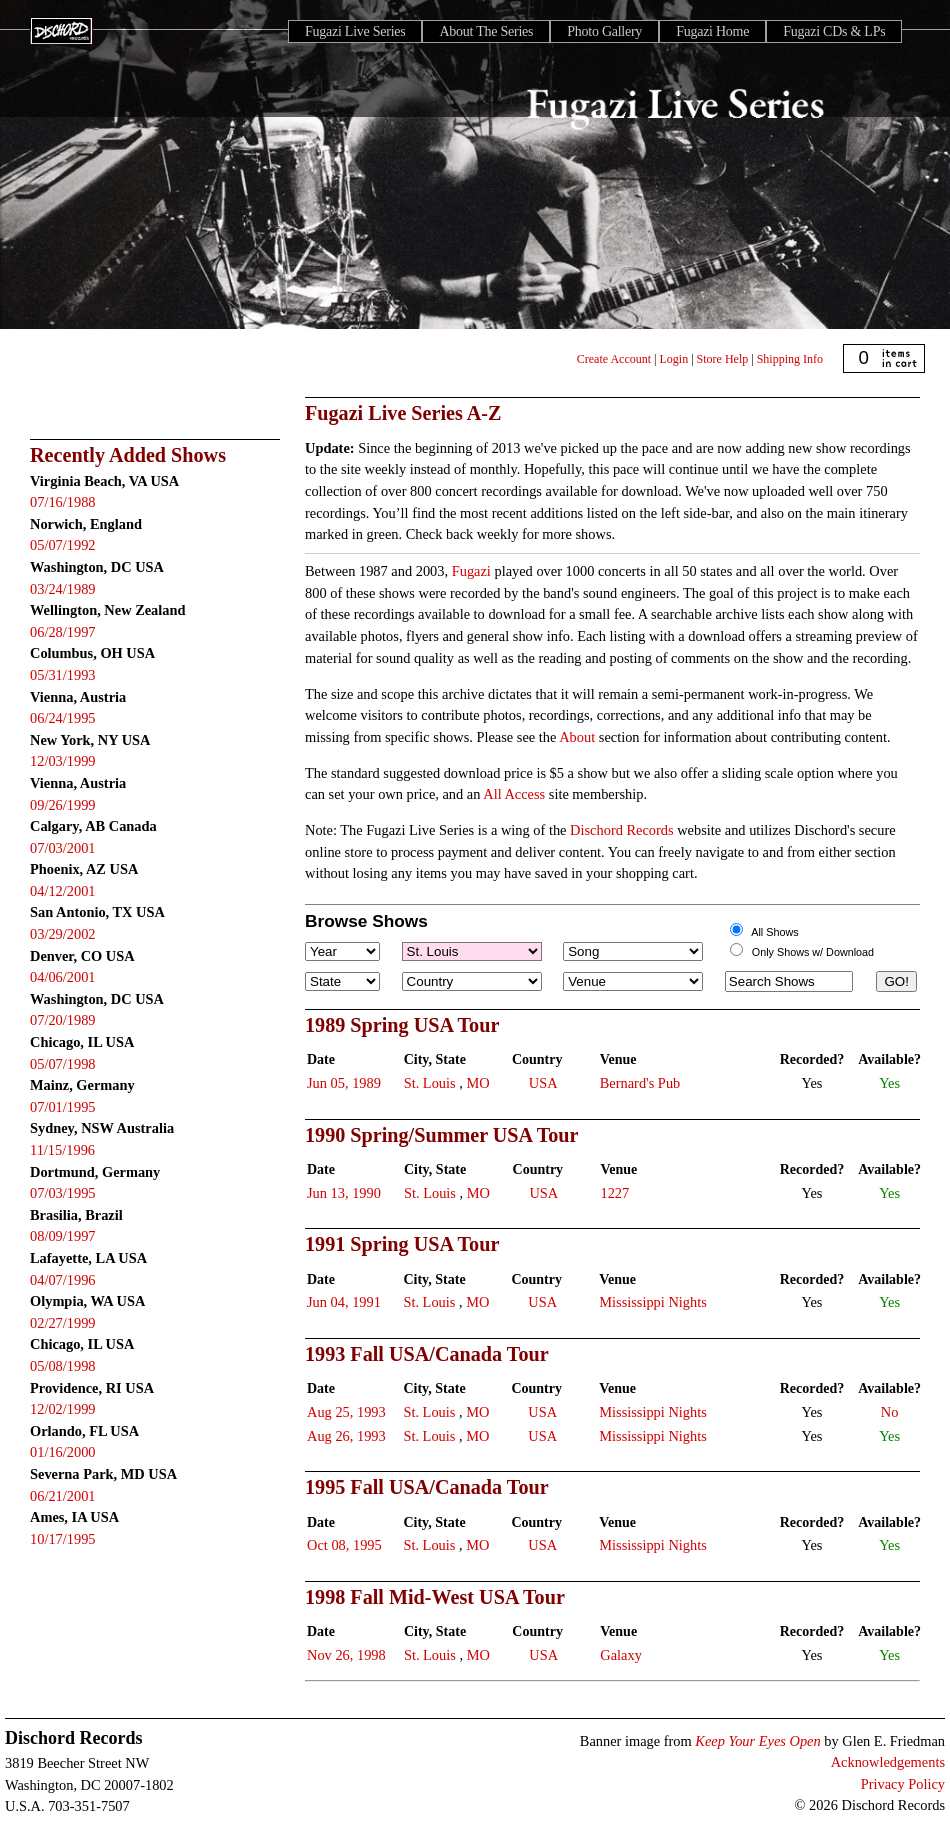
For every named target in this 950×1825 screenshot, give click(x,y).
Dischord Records (622, 830)
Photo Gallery (604, 31)
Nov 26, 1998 (346, 1655)
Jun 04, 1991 (344, 1302)
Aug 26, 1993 (346, 1436)
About (577, 737)
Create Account (614, 359)
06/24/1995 (63, 718)
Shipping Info (790, 359)
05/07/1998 (63, 1064)
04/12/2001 (63, 891)
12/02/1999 (63, 1409)
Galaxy (621, 1655)
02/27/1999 (63, 1323)
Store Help (723, 359)
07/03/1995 (63, 1193)
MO (477, 1083)
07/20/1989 (63, 1020)
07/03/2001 (63, 848)
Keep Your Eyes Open (757, 1741)
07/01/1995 (63, 1107)
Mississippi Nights (653, 1302)
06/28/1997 (63, 632)
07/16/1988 (63, 502)
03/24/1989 (63, 589)
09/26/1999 (63, 805)
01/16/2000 (63, 1452)
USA (543, 1083)
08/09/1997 (63, 1236)
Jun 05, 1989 (344, 1083)
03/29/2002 (63, 934)
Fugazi (471, 571)
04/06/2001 (63, 977)
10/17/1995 (63, 1539)
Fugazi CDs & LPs (834, 31)
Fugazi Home (712, 31)
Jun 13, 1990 (344, 1193)
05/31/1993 (63, 675)
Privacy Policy (903, 1784)
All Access (514, 794)
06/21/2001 (63, 1496)
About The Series (486, 31)
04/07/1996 (63, 1280)
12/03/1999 (63, 761)
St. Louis (430, 1083)
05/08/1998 (63, 1366)
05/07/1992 (63, 545)
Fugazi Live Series (355, 31)
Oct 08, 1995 (344, 1545)
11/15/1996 (62, 1150)
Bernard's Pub (640, 1083)
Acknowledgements (888, 1762)
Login (674, 359)
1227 (614, 1193)
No (890, 1412)
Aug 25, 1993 (346, 1412)
